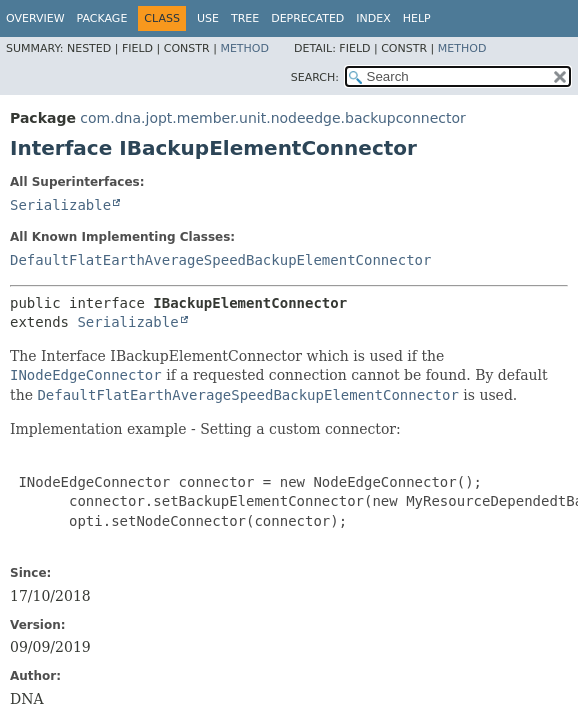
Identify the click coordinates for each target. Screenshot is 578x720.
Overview (35, 18)
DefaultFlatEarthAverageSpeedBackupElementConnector (220, 260)
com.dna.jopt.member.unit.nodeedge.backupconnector (272, 118)
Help (417, 18)
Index (373, 18)
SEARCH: (315, 77)
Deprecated (307, 18)
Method (244, 48)
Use (208, 18)
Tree (245, 18)
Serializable (60, 205)
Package (102, 18)
